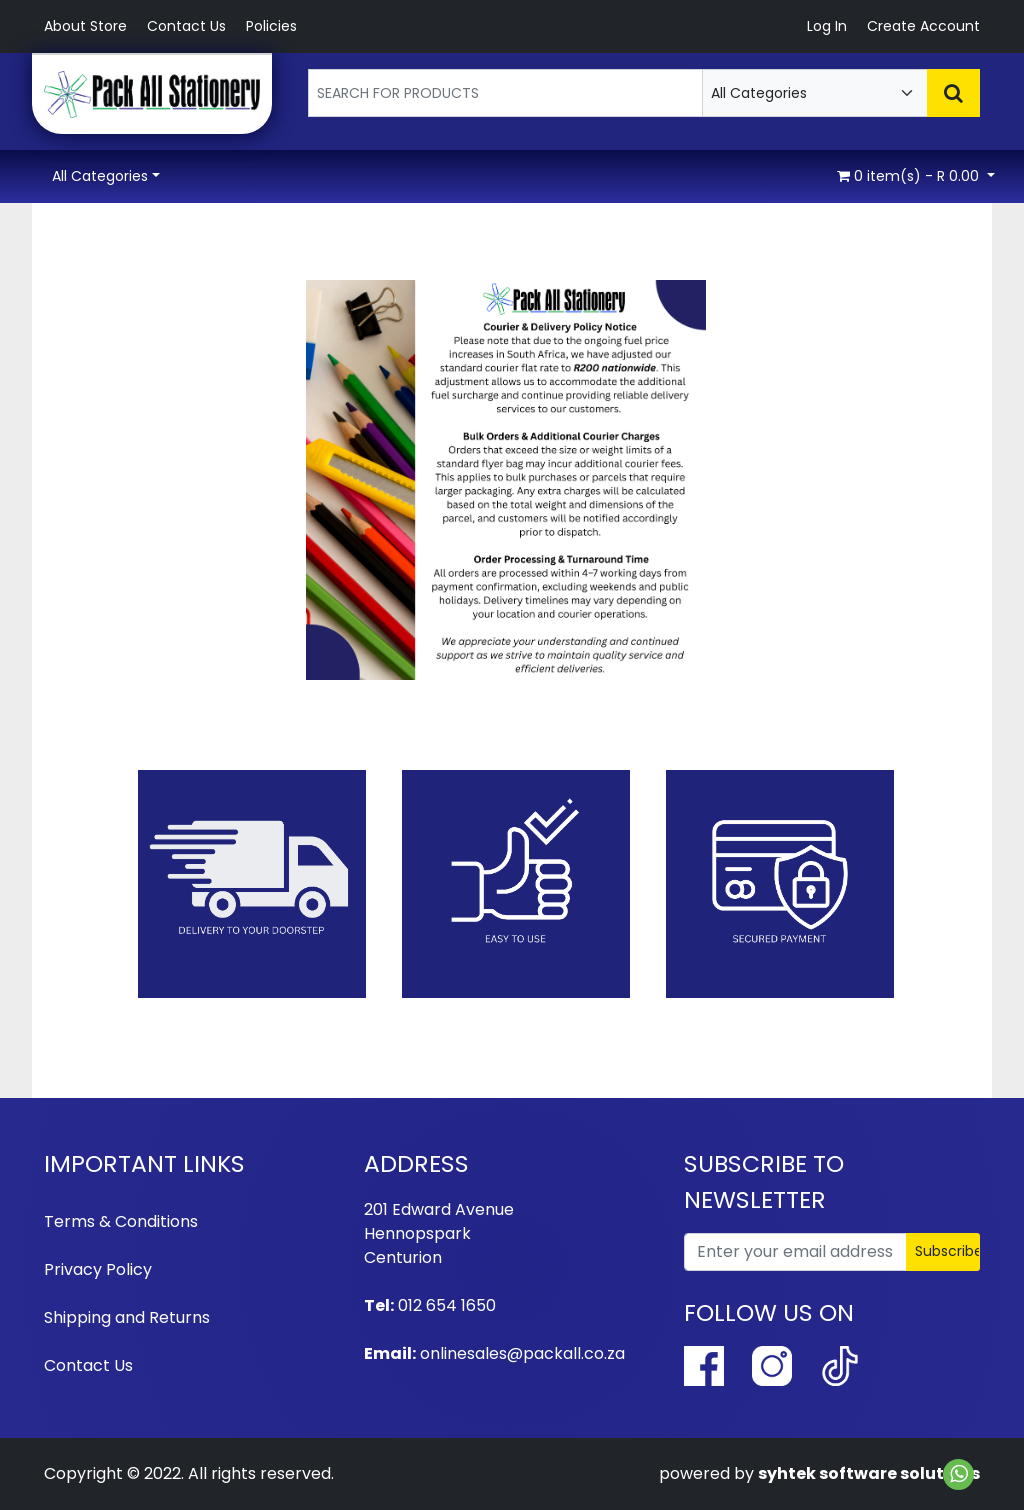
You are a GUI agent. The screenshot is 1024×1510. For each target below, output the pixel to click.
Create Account (923, 26)
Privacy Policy (98, 1269)
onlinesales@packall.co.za (522, 1353)
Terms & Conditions (121, 1221)
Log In (827, 26)
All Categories (100, 176)
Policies (271, 26)
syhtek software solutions (869, 1473)
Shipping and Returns (127, 1317)
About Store (85, 26)
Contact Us (186, 26)
